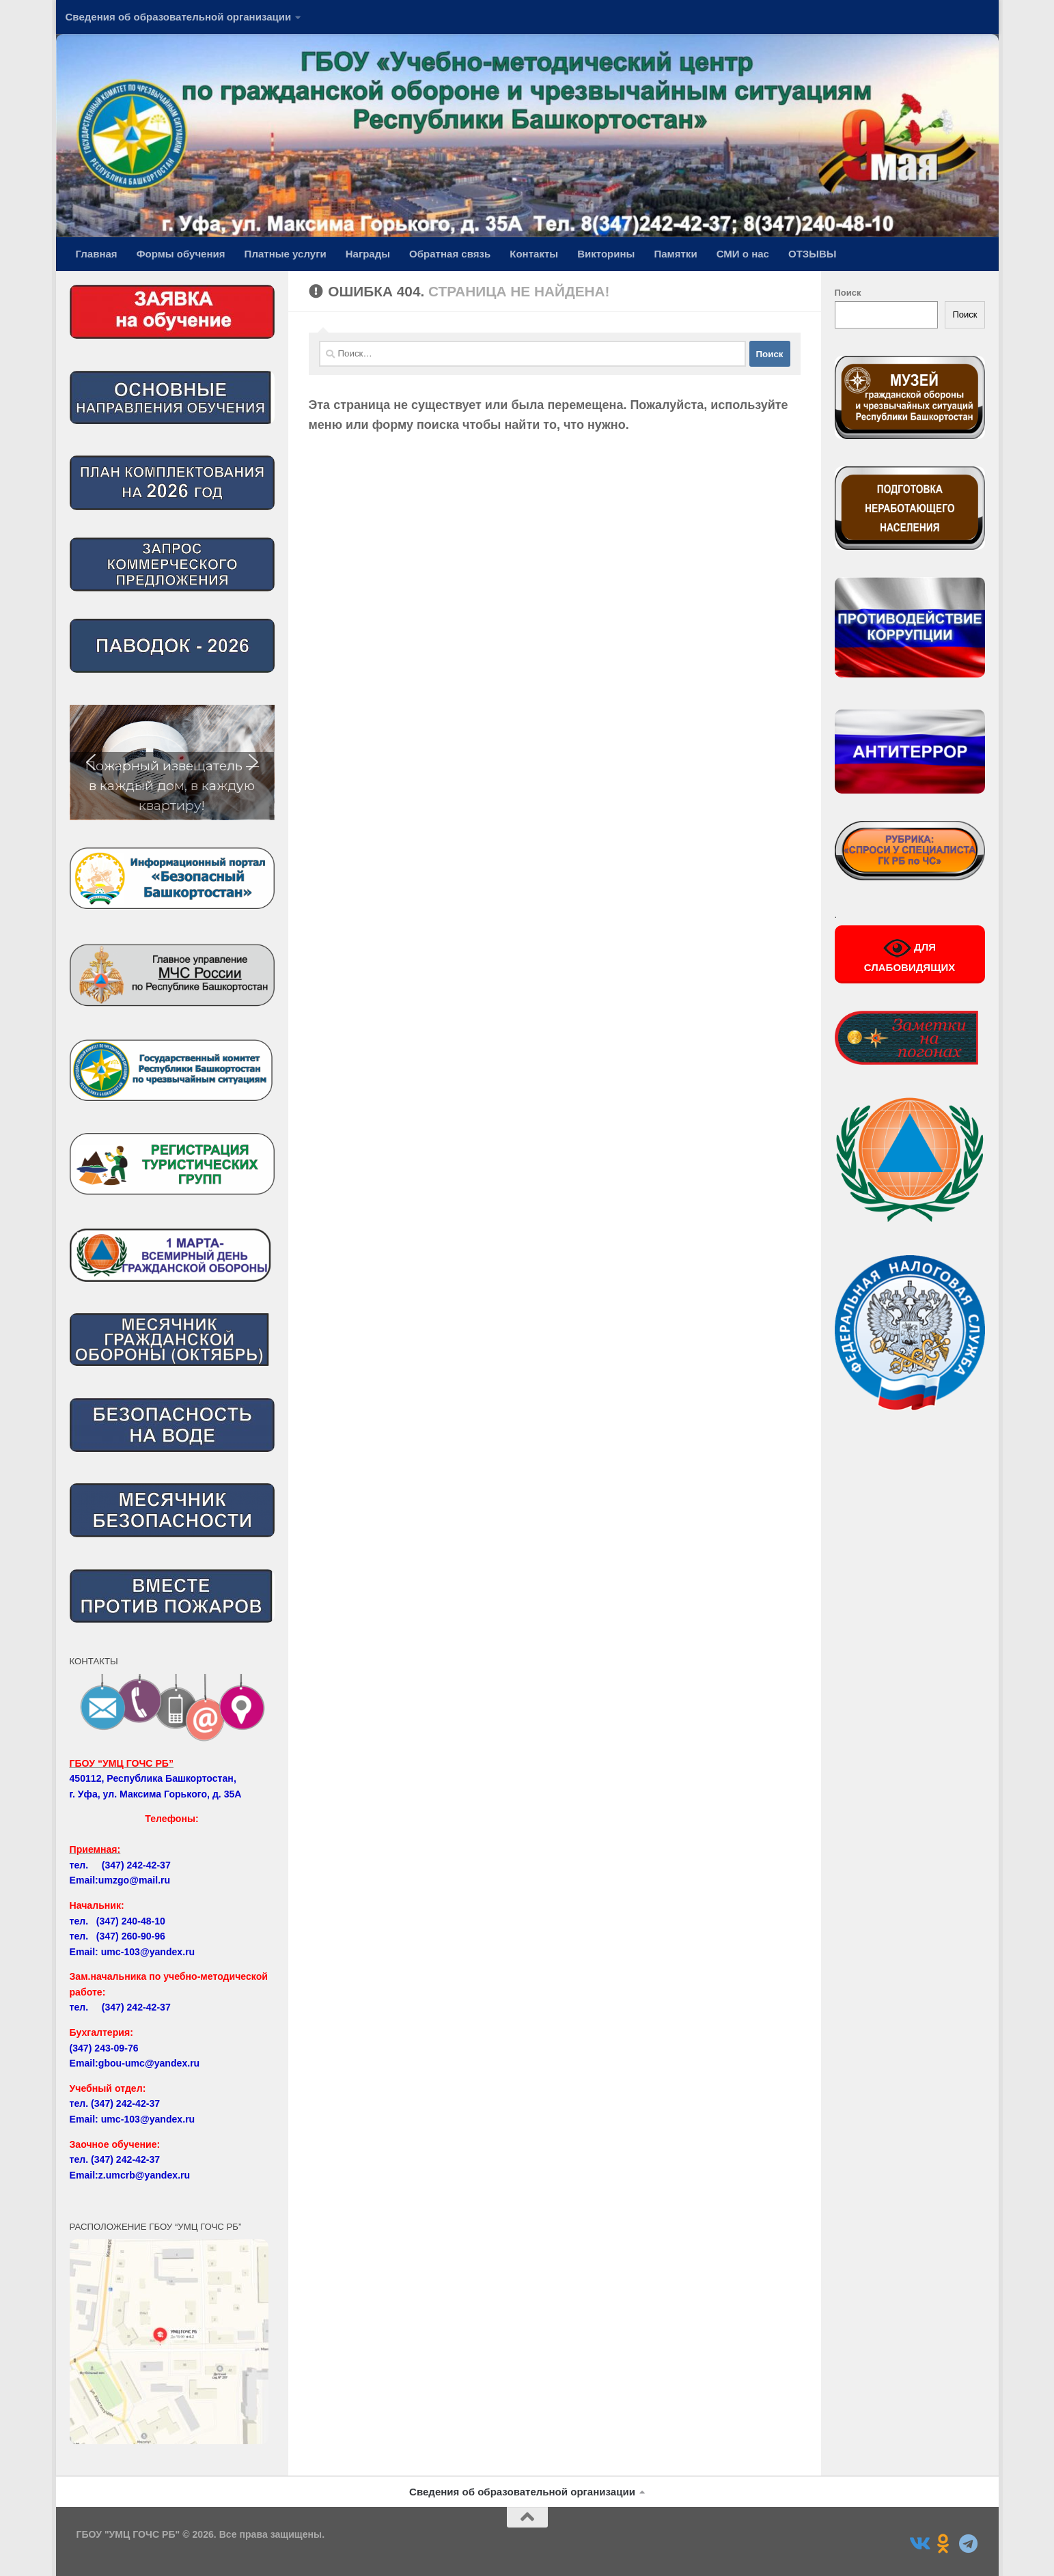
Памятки (675, 254)
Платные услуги (286, 254)
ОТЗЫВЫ (812, 254)
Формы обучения (181, 254)
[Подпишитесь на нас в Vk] (918, 2543)
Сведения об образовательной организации (179, 17)
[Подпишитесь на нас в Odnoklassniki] (943, 2543)
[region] (172, 762)
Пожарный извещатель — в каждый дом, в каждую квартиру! (172, 785)
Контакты (534, 254)
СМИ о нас (743, 254)
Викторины (606, 254)
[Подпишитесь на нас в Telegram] (967, 2543)
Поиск (848, 293)
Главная (96, 254)
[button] (172, 762)
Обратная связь (449, 254)
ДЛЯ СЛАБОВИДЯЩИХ (909, 953)
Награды (368, 254)
